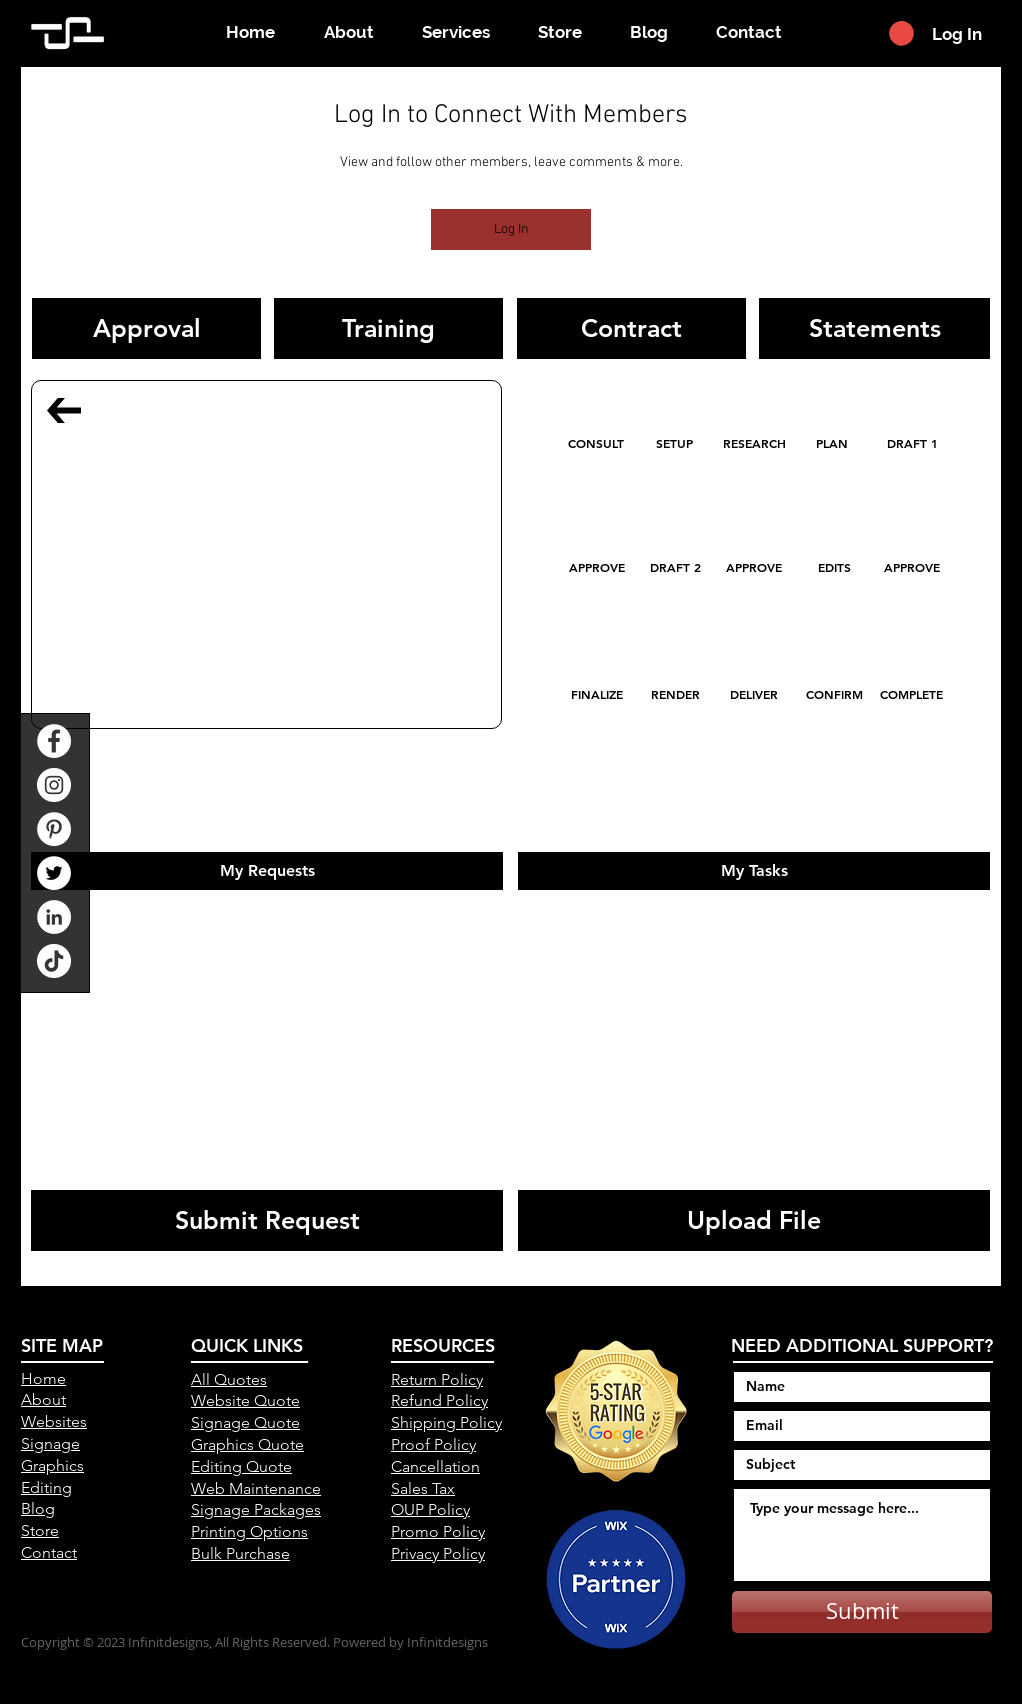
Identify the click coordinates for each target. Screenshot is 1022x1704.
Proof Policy (433, 1444)
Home (43, 1378)
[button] (901, 33)
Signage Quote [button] (245, 1422)
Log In (511, 229)
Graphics (52, 1465)
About (43, 1399)
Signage (50, 1443)
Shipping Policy (446, 1422)
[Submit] (862, 1612)
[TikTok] (54, 961)
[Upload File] (754, 1220)
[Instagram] (54, 785)
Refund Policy (439, 1400)
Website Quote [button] (245, 1400)
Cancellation (435, 1466)
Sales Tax (423, 1488)
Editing (46, 1487)
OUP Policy (430, 1509)
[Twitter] (54, 873)
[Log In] (958, 34)
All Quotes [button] (229, 1379)
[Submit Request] (267, 1220)
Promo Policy (438, 1531)
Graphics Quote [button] (247, 1444)
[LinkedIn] (54, 917)
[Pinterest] (54, 829)
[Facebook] (54, 741)
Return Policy (437, 1379)
